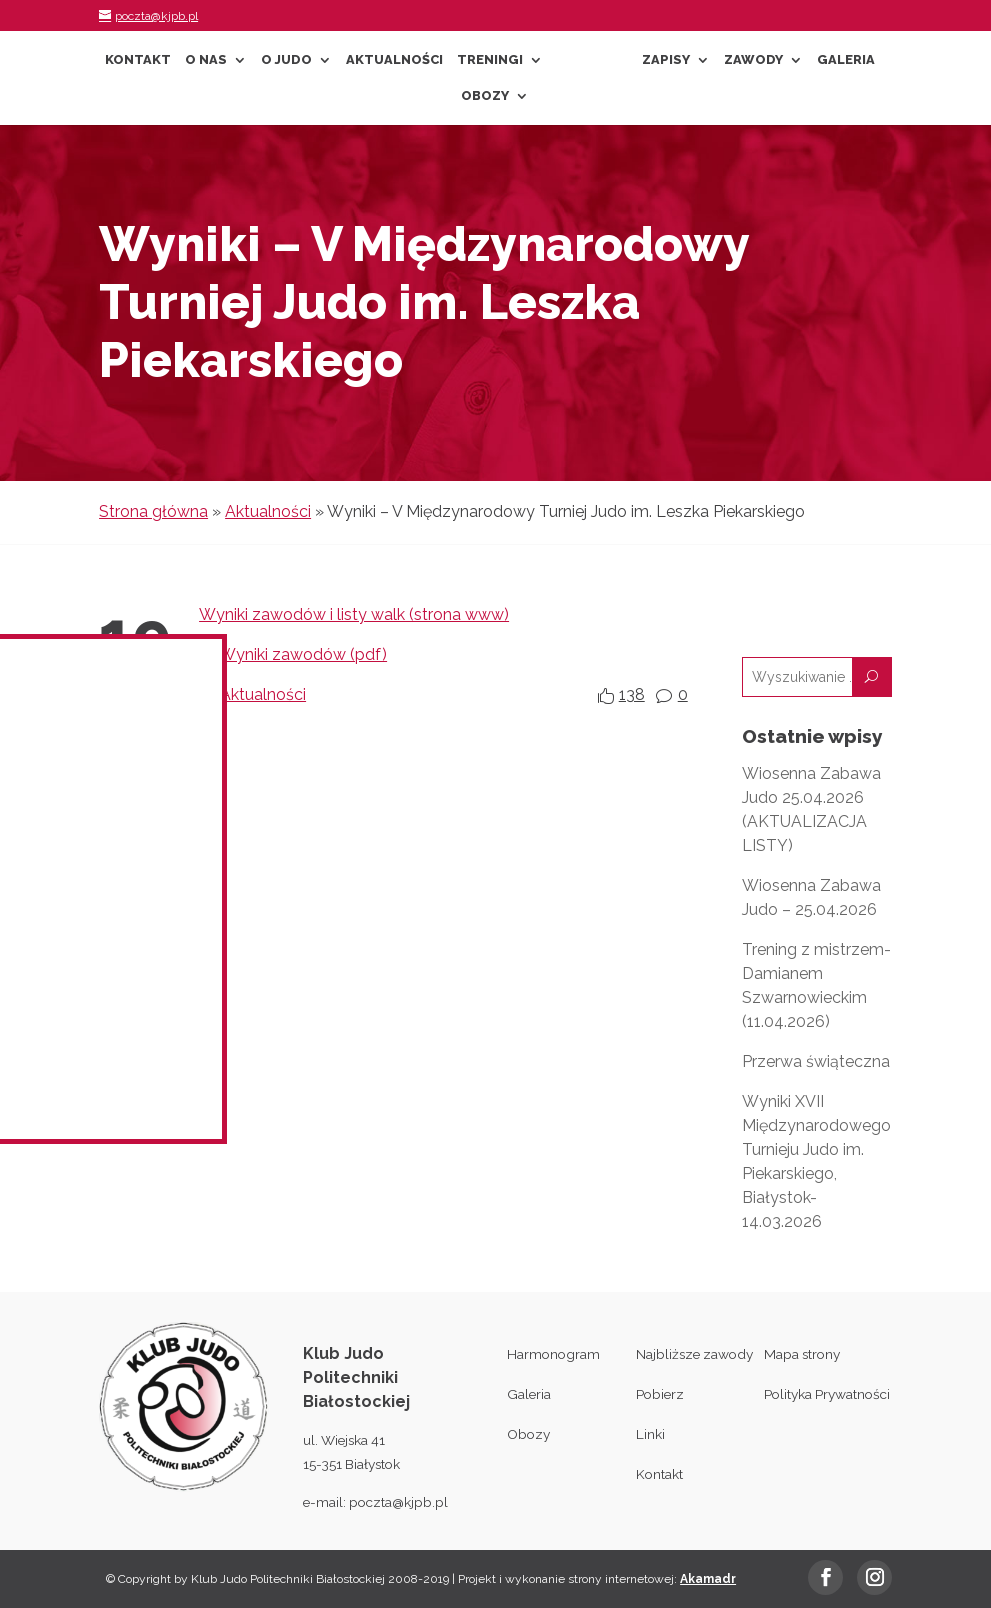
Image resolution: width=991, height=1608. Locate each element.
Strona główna (153, 511)
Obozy (485, 96)
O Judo (286, 60)
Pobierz (660, 1394)
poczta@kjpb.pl (398, 1502)
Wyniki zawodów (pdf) (303, 654)
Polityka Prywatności (827, 1394)
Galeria (846, 60)
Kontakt (138, 60)
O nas (206, 60)
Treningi (490, 60)
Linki (650, 1434)
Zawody (753, 60)
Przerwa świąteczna (816, 1061)
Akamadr (708, 1579)
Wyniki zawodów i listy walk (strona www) (354, 614)
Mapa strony (802, 1354)
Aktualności (394, 60)
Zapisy (666, 60)
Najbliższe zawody (694, 1354)
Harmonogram (553, 1354)
